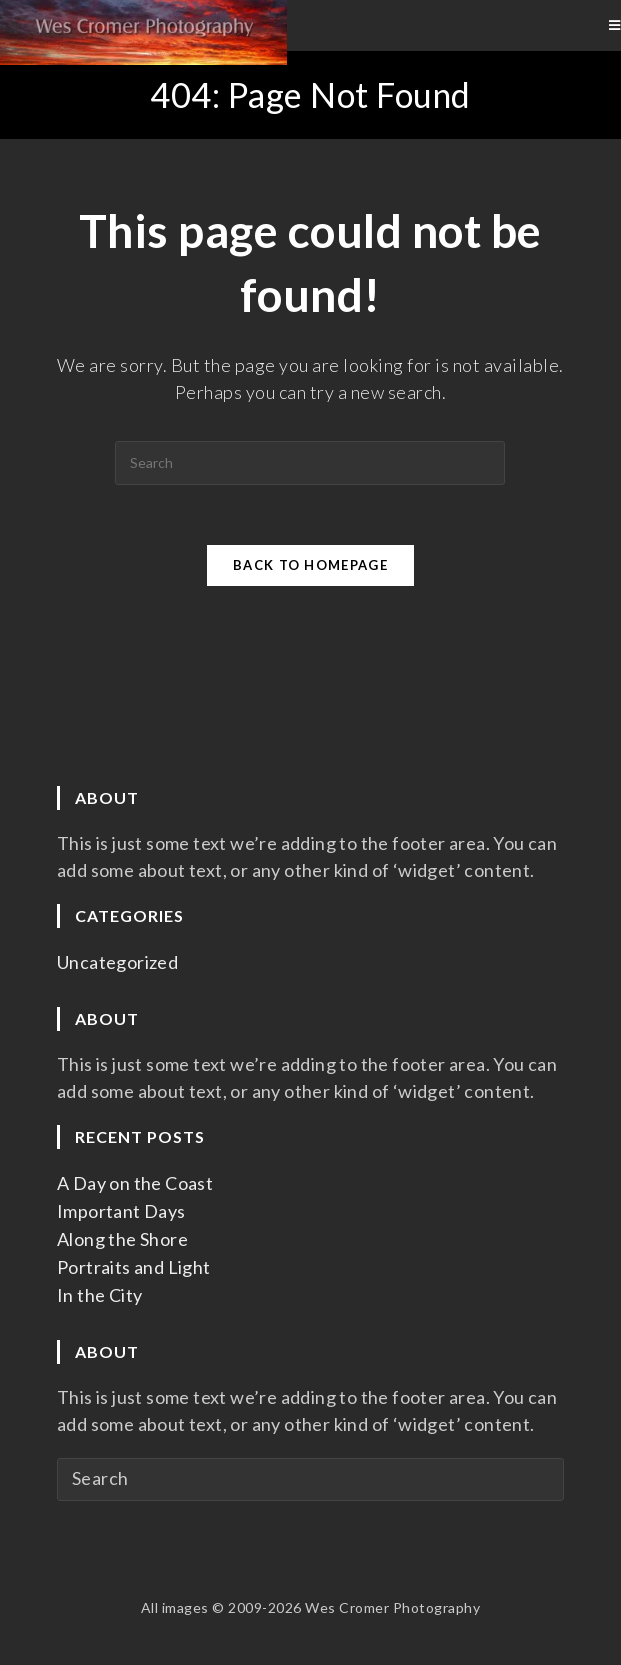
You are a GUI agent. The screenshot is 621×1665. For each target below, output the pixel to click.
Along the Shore (122, 1239)
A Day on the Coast (135, 1183)
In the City (99, 1295)
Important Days (121, 1211)
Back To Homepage (310, 565)
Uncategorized (117, 962)
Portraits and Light (134, 1267)
